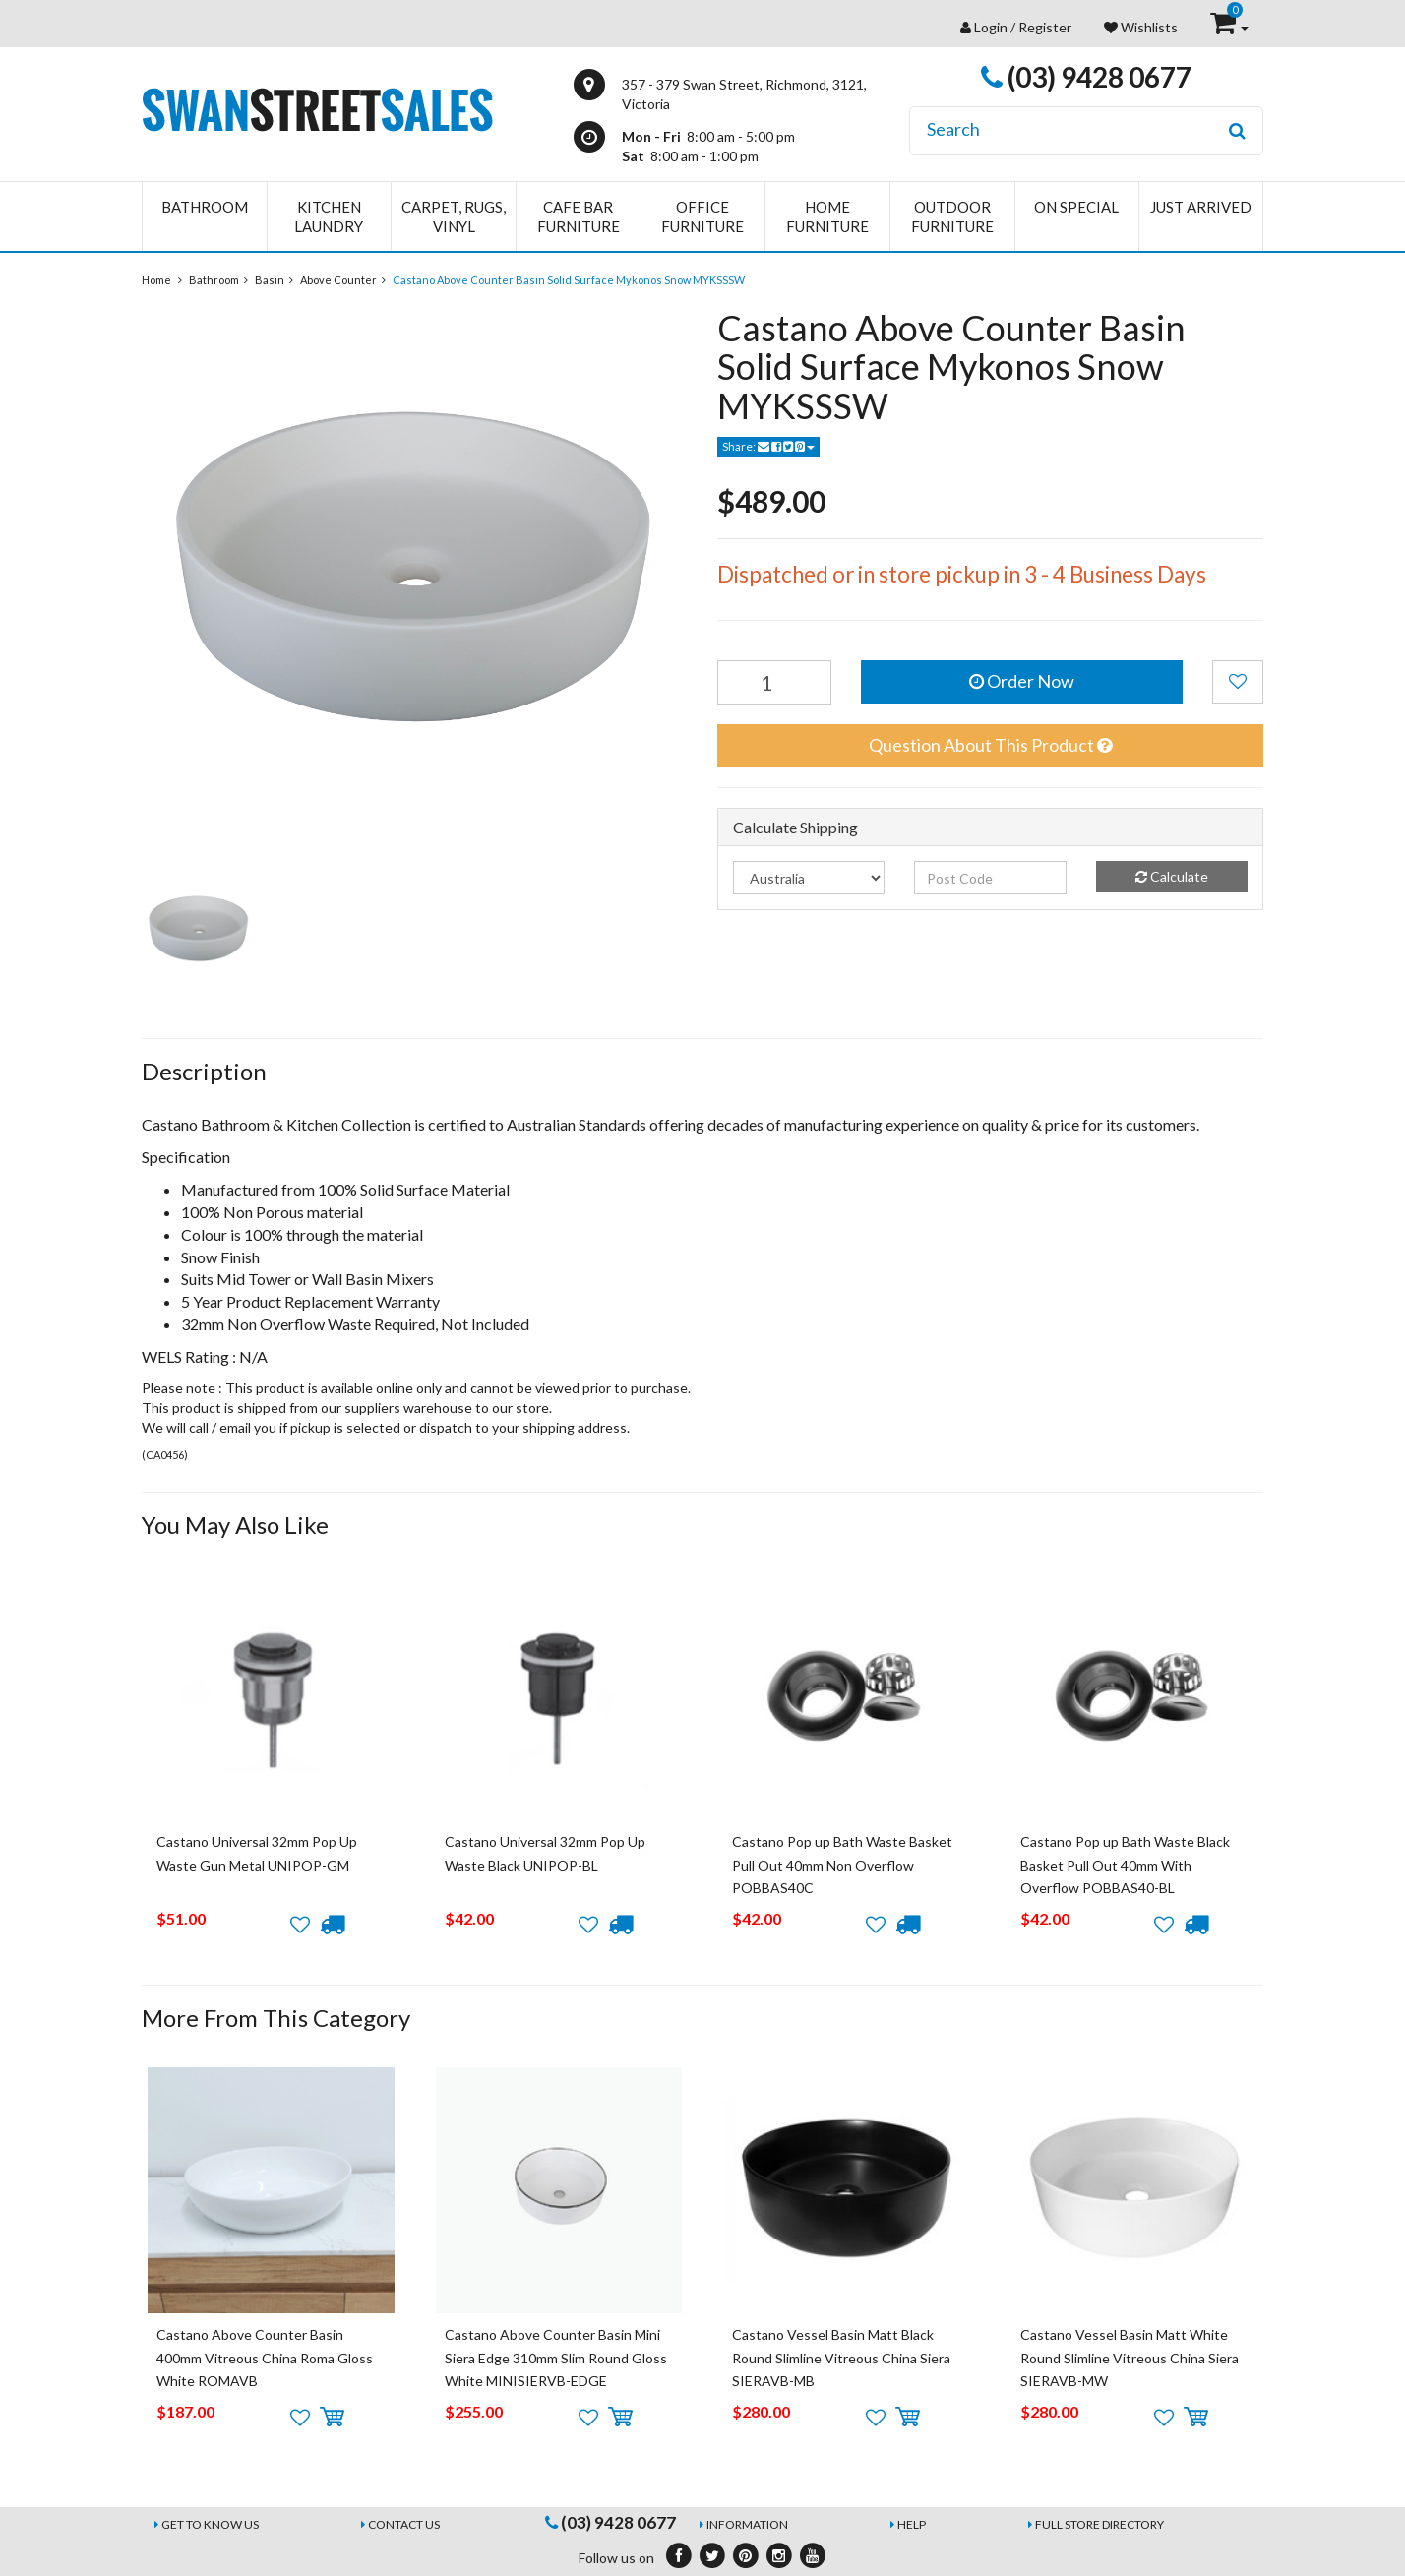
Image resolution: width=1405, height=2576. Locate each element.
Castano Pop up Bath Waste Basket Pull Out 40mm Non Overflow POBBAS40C (842, 1864)
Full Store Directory (1099, 2524)
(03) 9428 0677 (1086, 76)
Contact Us (404, 2524)
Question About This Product (990, 745)
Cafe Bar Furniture (578, 216)
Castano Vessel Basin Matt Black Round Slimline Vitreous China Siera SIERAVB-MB (841, 2357)
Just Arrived (1201, 206)
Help (911, 2524)
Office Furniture (702, 216)
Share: (768, 446)
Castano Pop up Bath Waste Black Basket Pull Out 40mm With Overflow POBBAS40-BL (1125, 1864)
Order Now (1021, 681)
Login (991, 27)
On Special (1076, 206)
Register (1044, 27)
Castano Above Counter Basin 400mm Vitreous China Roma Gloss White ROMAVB (264, 2357)
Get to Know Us (210, 2524)
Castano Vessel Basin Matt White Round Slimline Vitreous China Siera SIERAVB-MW (1129, 2357)
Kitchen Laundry (328, 216)
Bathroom (204, 206)
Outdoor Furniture (952, 216)
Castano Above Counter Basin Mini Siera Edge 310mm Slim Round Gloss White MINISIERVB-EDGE (556, 2357)
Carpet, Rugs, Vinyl (453, 216)
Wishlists (1141, 27)
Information (747, 2524)
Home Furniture (827, 216)
